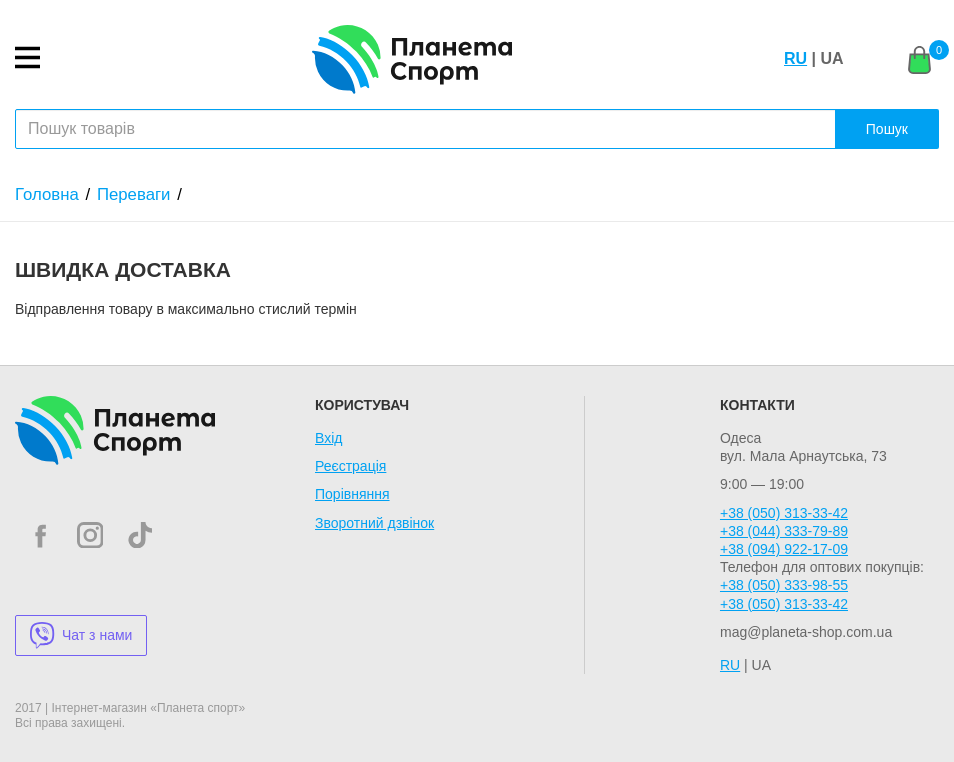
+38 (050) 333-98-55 (784, 585)
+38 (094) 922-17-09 (784, 549)
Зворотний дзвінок (374, 523)
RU (795, 58)
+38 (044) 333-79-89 (784, 531)
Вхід (328, 438)
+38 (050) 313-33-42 (784, 513)
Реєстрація (350, 466)
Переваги (134, 194)
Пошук (887, 129)
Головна (47, 194)
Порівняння (352, 494)
